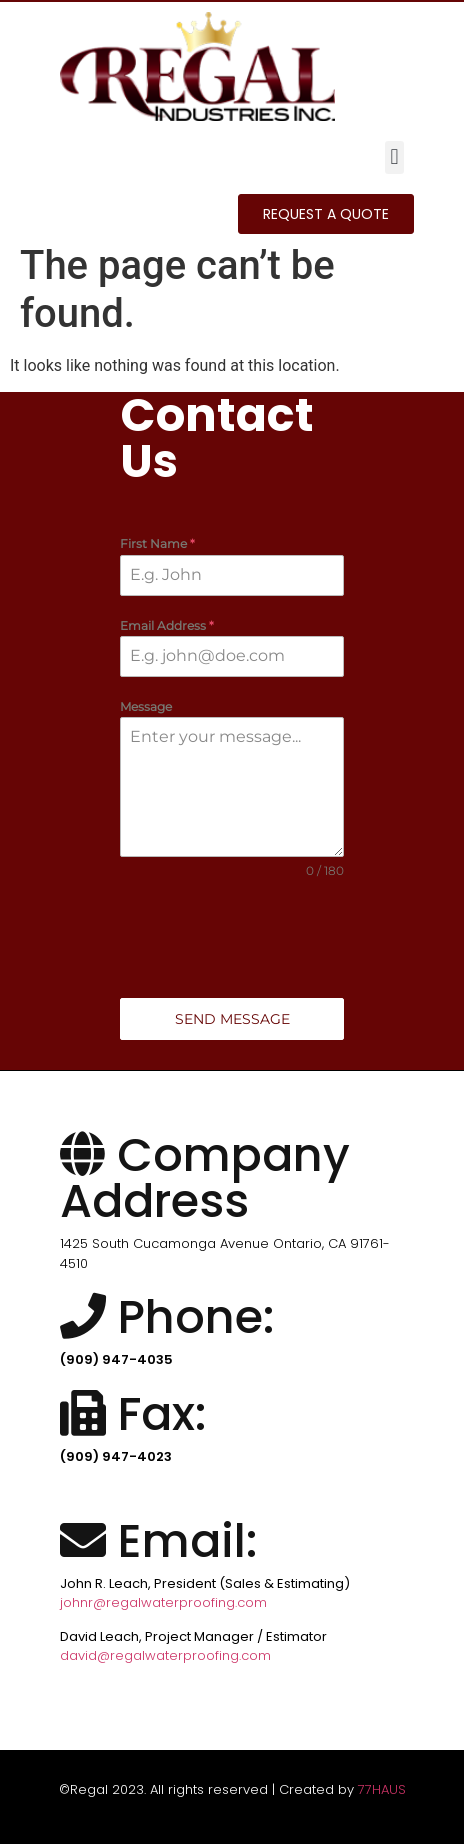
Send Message (232, 1019)
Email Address (167, 625)
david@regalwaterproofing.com (165, 1655)
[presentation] (232, 939)
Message (146, 706)
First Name (157, 543)
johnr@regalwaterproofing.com (163, 1602)
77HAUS (382, 1789)
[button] (394, 157)
